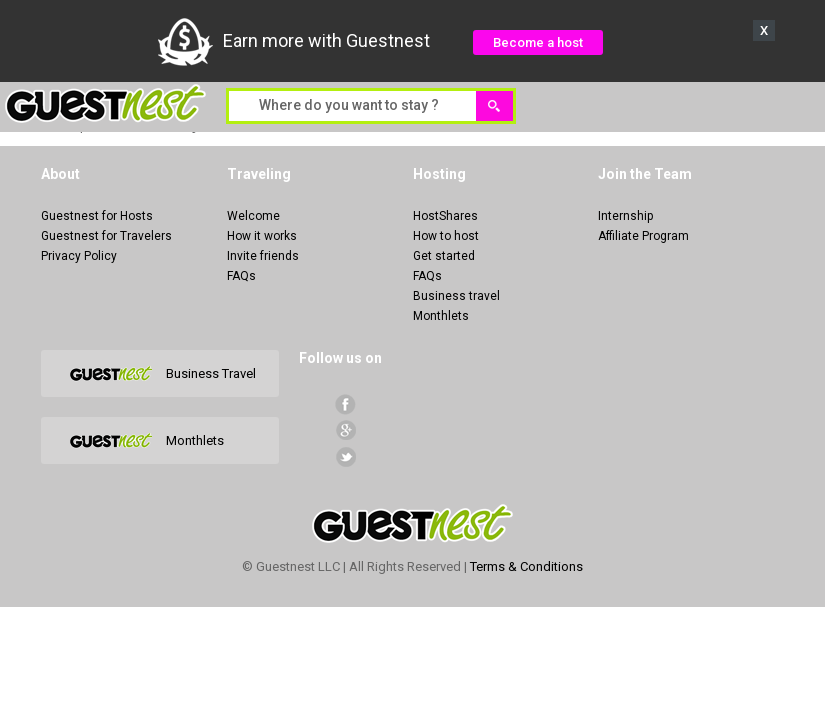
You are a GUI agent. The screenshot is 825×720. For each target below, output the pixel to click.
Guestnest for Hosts (97, 216)
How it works (262, 236)
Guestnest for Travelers (106, 236)
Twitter (345, 456)
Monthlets (441, 316)
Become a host (538, 42)
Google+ (345, 430)
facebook (345, 404)
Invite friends (263, 256)
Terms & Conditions (526, 566)
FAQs (241, 276)
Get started (444, 256)
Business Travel (211, 373)
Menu (799, 104)
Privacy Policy (79, 256)
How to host (446, 236)
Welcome (253, 216)
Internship (625, 216)
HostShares (445, 216)
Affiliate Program (643, 236)
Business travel (456, 296)
